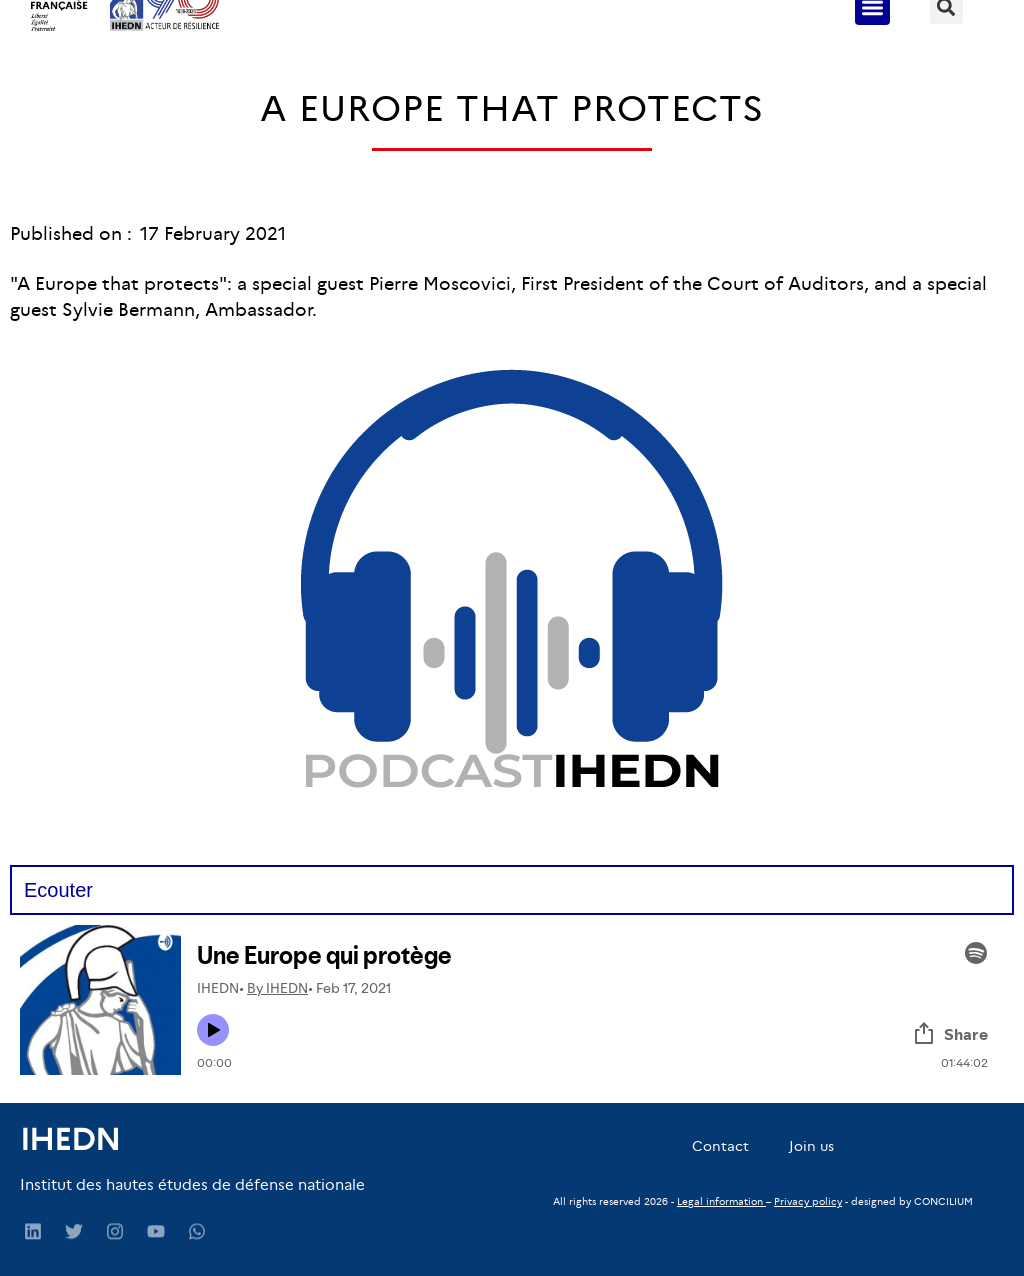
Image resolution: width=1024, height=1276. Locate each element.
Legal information (720, 1201)
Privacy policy (808, 1201)
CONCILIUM (943, 1201)
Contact (720, 1146)
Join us (811, 1146)
